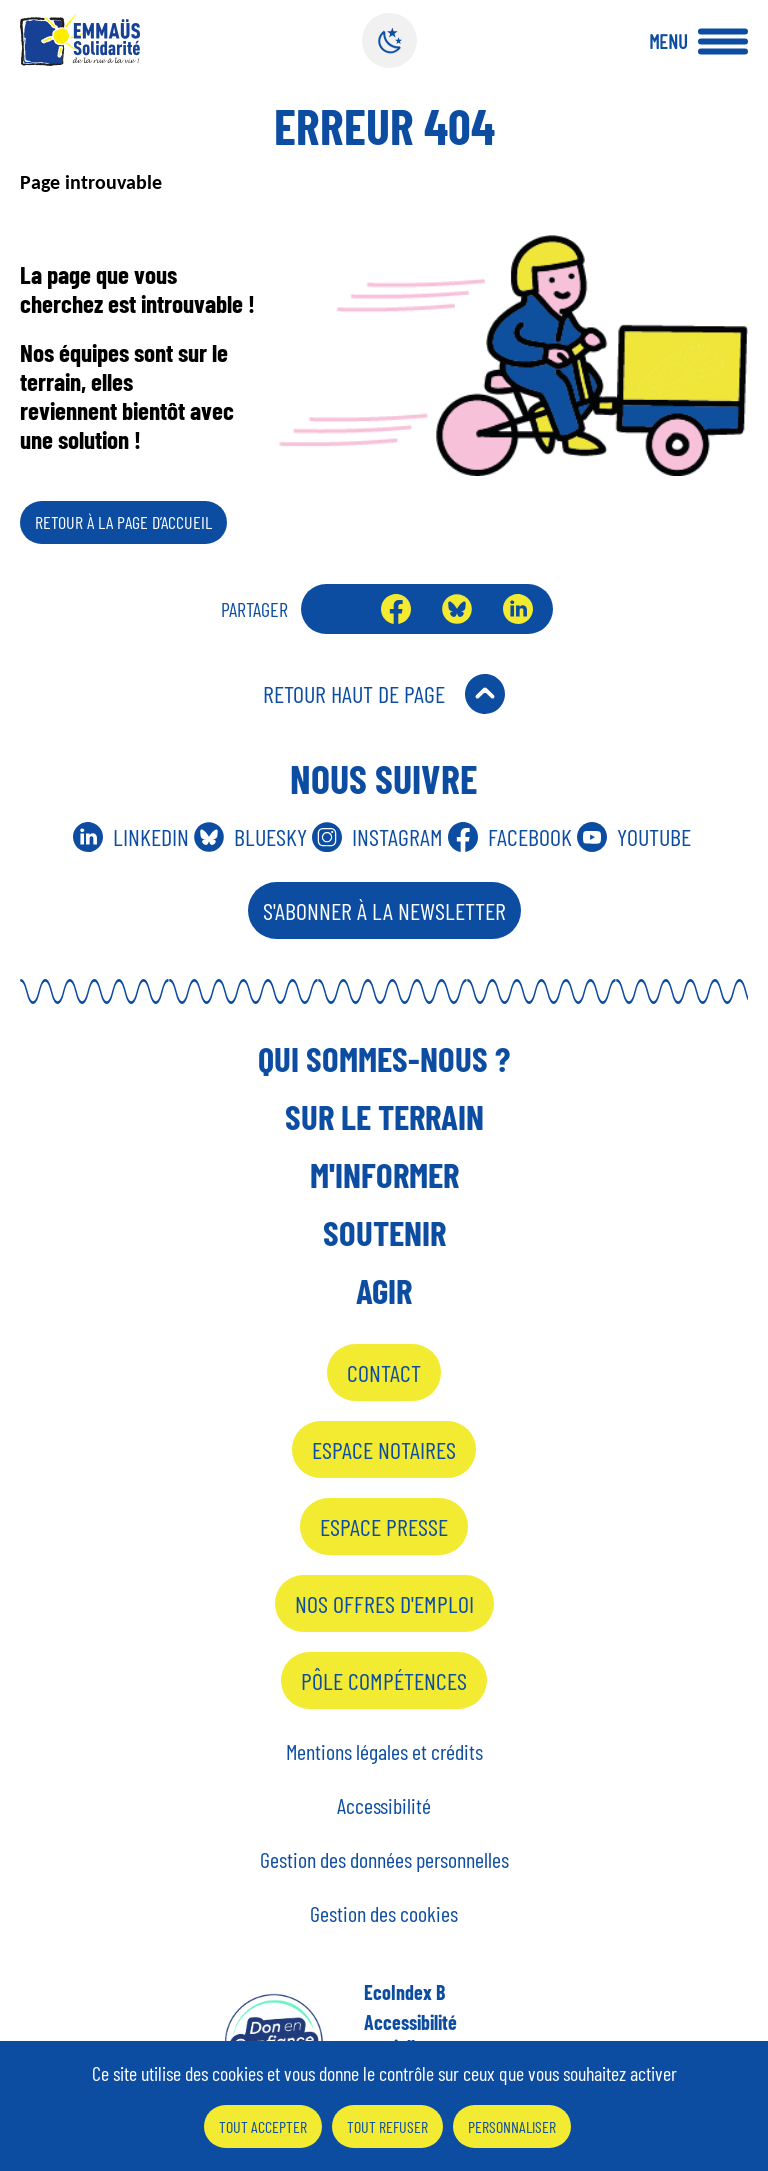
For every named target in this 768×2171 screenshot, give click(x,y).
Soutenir (384, 1232)
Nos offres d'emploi (384, 1603)
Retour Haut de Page (354, 693)
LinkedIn (518, 609)
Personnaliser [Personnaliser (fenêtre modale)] (512, 2126)
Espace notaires (384, 1449)
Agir (384, 1290)
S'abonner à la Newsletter (384, 910)
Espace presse (384, 1526)
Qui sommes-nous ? (384, 1058)
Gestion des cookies (384, 1913)
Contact (384, 1372)
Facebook (396, 609)
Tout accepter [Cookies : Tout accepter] (263, 2126)
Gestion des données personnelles (384, 1859)
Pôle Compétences (384, 1680)
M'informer (384, 1174)
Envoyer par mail (336, 609)
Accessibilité (384, 1805)
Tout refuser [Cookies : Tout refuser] (387, 2126)
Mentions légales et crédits (384, 1751)
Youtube (654, 836)
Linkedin (151, 836)
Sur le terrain (384, 1116)
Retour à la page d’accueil (123, 522)
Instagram (397, 836)
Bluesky (457, 609)
